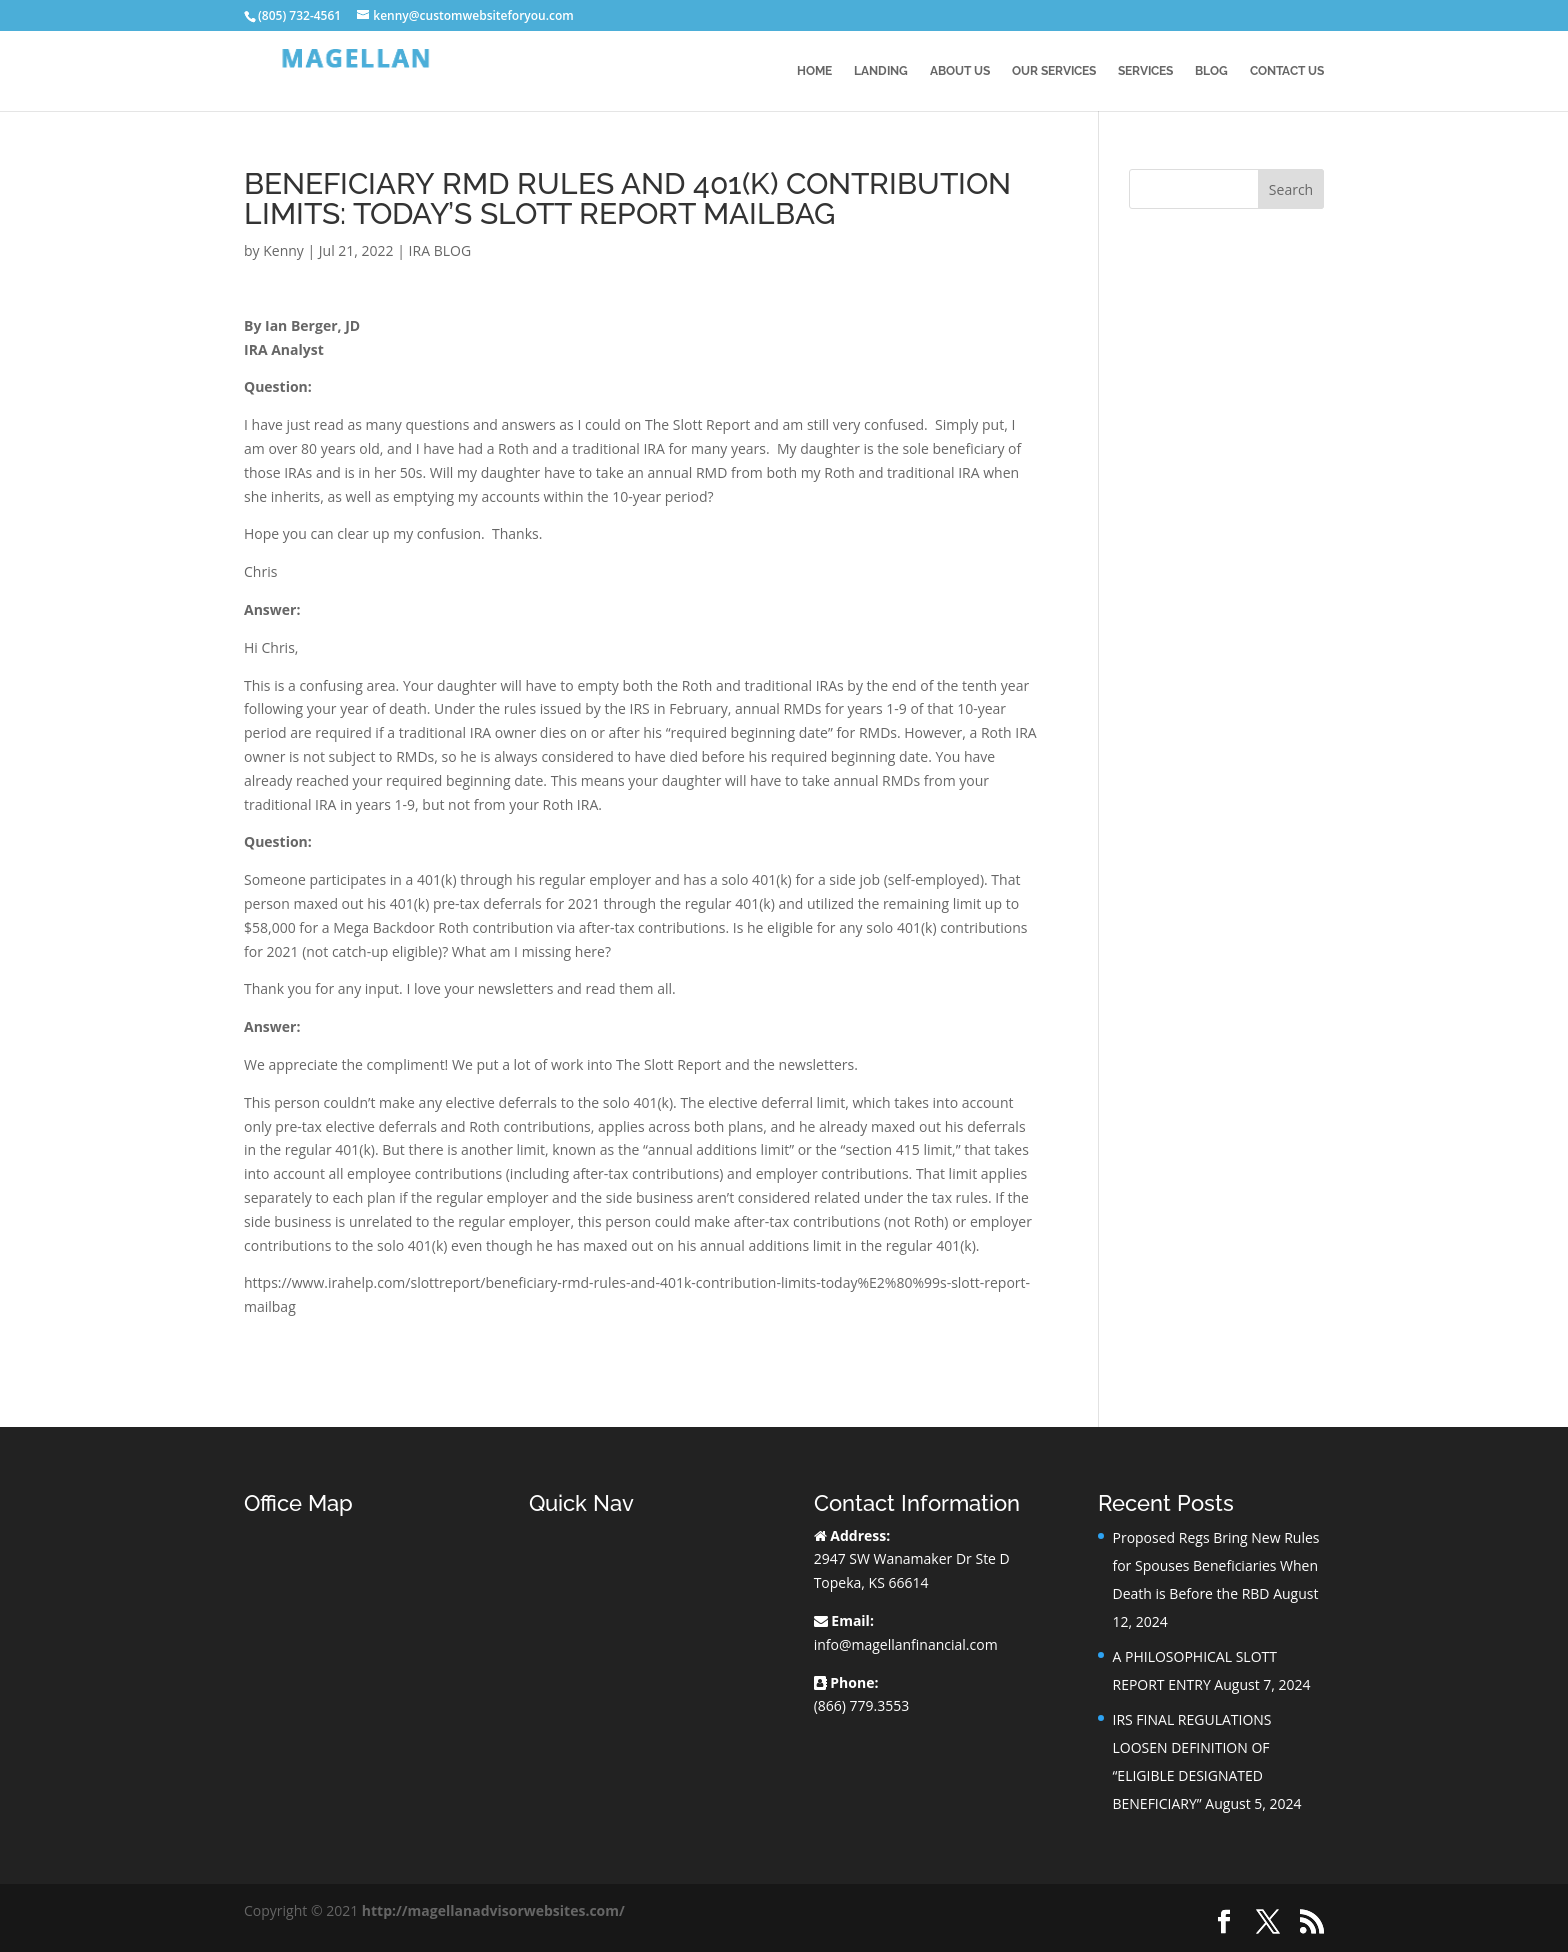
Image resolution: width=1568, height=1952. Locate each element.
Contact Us (1287, 71)
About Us (960, 71)
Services (1145, 71)
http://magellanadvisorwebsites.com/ (493, 1910)
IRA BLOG (440, 250)
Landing (881, 71)
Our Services (1054, 71)
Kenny (283, 250)
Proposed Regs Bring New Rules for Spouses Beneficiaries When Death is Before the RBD (1215, 1565)
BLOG (1211, 71)
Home (814, 71)
